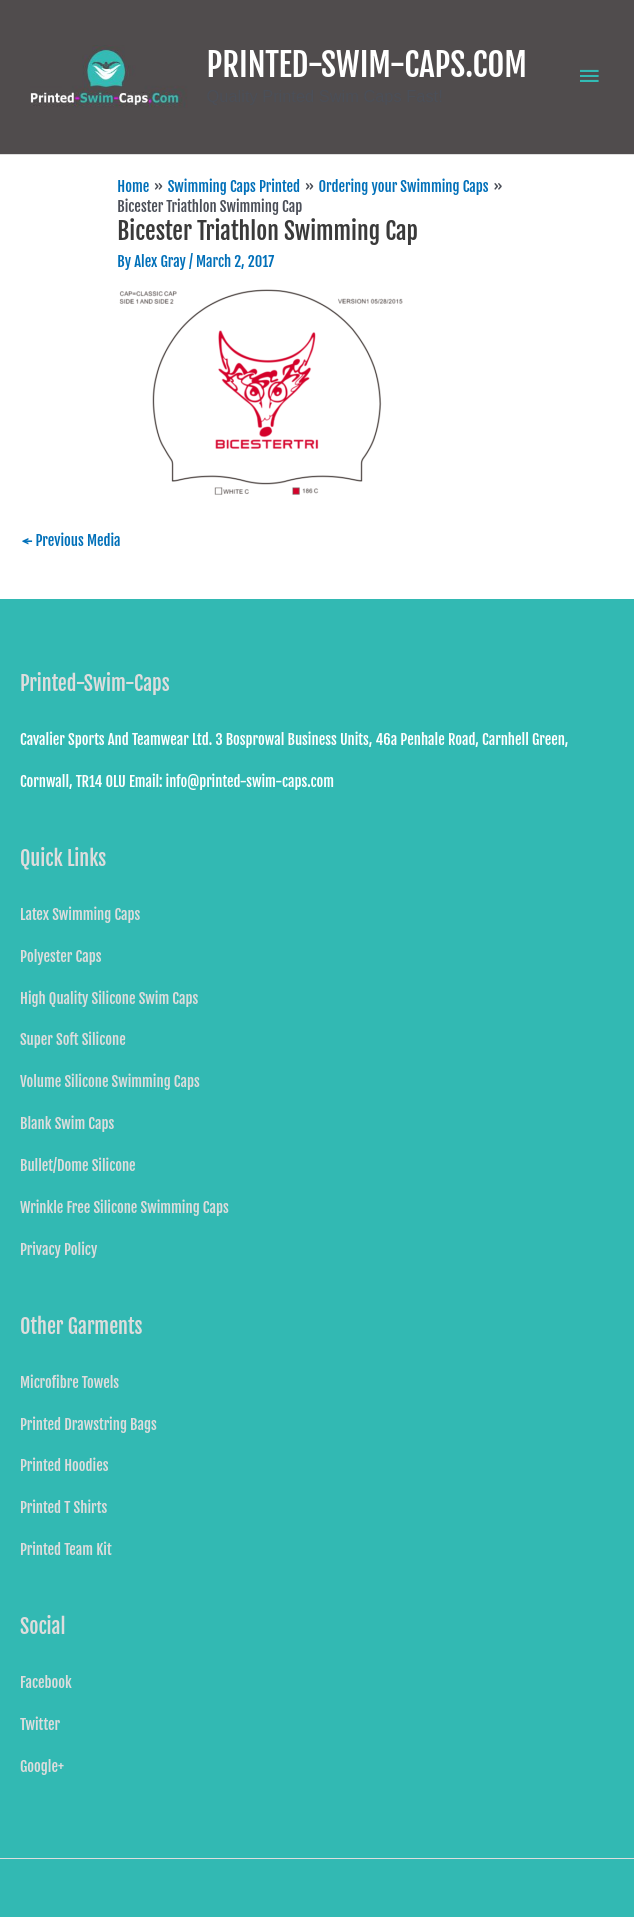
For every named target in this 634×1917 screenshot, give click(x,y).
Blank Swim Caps (67, 1123)
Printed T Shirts (63, 1507)
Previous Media (71, 540)
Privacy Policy (58, 1249)
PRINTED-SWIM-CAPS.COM (367, 64)
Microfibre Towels (69, 1382)
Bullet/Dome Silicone (78, 1165)
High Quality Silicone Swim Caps (109, 998)
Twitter (40, 1724)
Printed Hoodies (64, 1465)
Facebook (46, 1682)
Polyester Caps (60, 956)
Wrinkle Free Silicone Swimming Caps (124, 1207)
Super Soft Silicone (73, 1039)
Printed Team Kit (66, 1549)
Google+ (42, 1766)
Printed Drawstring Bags (88, 1424)
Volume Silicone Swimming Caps (110, 1081)
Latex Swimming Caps (80, 914)
